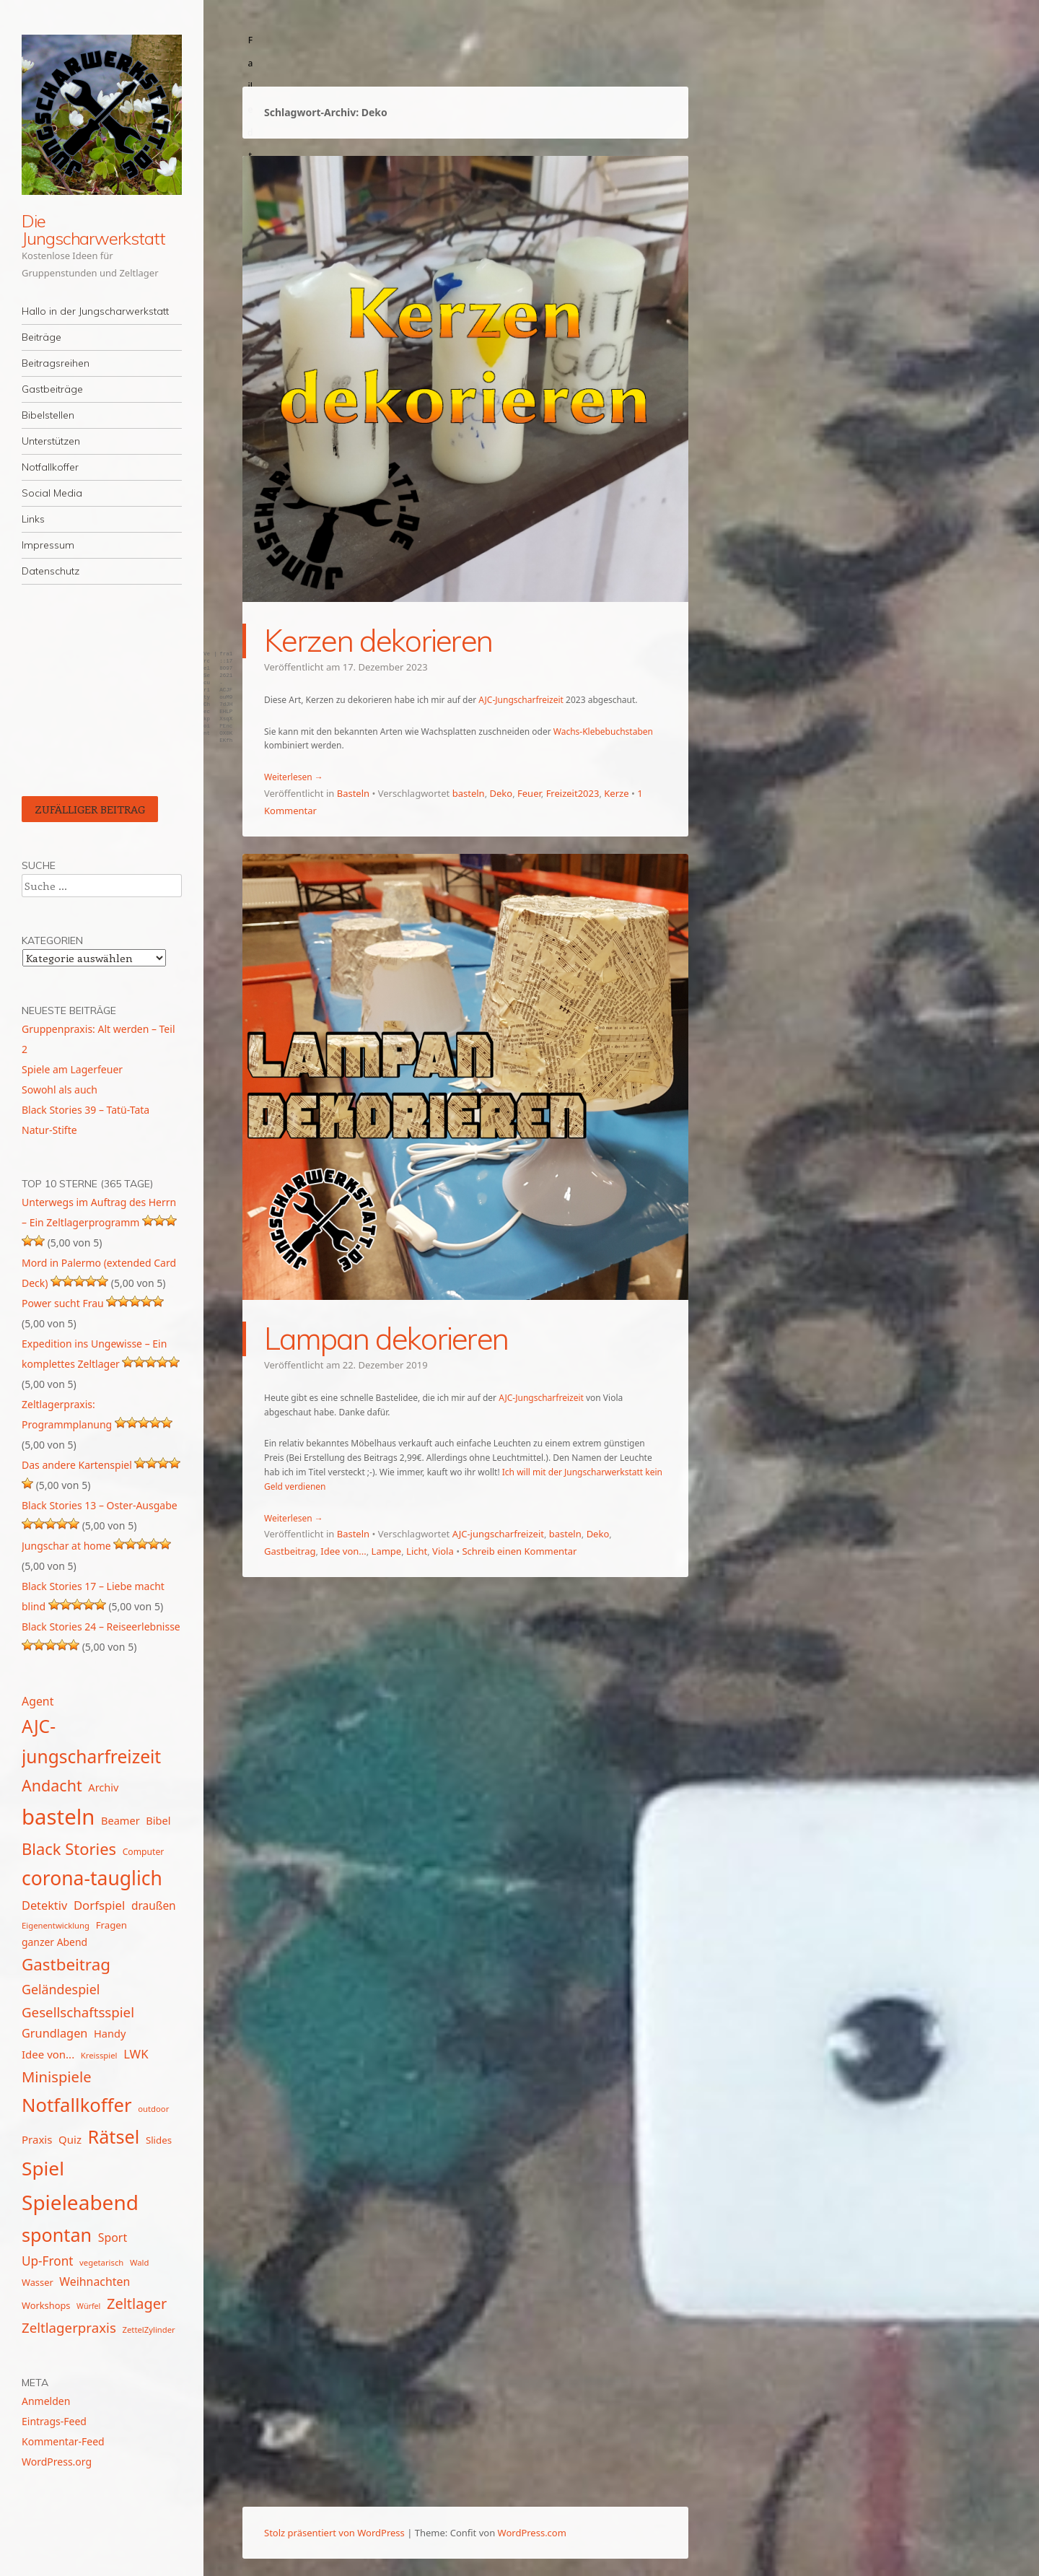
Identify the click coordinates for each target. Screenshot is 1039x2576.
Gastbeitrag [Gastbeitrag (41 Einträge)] (66, 1964)
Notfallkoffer (50, 466)
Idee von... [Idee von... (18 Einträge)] (48, 2054)
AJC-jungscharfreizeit (498, 1533)
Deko (501, 793)
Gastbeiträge (52, 389)
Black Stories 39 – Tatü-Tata (85, 1110)
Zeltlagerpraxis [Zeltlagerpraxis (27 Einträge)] (69, 2327)
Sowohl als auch (59, 1089)
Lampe (387, 1551)
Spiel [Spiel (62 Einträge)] (43, 2168)
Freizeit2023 (573, 793)
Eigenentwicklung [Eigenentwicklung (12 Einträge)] (55, 1925)
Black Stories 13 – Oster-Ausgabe (99, 1505)
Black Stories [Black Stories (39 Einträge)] (69, 1848)
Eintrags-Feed (54, 2421)
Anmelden (46, 2401)
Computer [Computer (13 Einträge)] (144, 1852)
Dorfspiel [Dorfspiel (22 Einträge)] (99, 1905)
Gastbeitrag (289, 1551)
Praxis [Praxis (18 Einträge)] (37, 2139)
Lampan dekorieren (386, 1338)
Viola (443, 1551)
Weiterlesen (293, 777)
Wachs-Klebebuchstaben (603, 731)
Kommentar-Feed (63, 2441)
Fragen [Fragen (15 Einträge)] (111, 1924)
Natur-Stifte (49, 1130)
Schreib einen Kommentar (519, 1551)
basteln (468, 793)
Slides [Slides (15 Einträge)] (159, 2140)
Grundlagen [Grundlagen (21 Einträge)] (54, 2033)
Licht (416, 1551)
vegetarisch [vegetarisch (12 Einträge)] (101, 2262)
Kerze (616, 793)
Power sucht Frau (63, 1303)
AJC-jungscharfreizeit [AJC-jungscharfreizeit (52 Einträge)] (91, 1741)
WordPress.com (532, 2532)
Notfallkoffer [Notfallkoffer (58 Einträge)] (77, 2105)
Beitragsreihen (55, 363)
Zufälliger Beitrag (90, 809)
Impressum (48, 544)
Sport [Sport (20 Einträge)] (112, 2237)
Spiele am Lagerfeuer (72, 1069)
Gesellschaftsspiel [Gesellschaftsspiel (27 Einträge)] (78, 2012)
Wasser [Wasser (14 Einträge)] (37, 2282)
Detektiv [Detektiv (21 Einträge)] (44, 1905)
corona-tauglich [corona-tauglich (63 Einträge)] (92, 1878)
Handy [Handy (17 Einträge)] (110, 2033)
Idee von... (343, 1551)
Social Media (52, 492)
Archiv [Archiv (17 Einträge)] (103, 1787)
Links (33, 518)
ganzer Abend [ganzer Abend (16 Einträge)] (54, 1942)
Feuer (529, 793)
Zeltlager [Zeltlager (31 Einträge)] (137, 2303)
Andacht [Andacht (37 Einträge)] (52, 1785)
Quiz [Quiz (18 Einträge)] (70, 2139)
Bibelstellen (48, 415)
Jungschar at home (66, 1546)
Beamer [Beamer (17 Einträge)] (120, 1820)
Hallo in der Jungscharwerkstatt (95, 311)
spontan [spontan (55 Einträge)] (57, 2234)
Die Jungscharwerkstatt (93, 229)
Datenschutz (50, 570)
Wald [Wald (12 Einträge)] (139, 2262)
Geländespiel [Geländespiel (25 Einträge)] (61, 1989)
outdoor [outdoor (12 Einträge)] (153, 2108)
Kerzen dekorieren (378, 640)
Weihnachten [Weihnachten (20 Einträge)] (94, 2281)
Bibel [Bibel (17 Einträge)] (158, 1820)
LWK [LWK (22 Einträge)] (135, 2053)
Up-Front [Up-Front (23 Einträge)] (47, 2261)
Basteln (353, 793)
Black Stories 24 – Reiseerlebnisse (101, 1626)
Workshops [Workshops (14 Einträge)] (46, 2305)
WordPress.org (57, 2461)
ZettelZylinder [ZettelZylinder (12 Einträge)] (148, 2329)
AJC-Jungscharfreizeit (521, 700)
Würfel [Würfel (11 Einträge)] (88, 2306)
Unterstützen (51, 441)
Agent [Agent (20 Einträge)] (37, 1701)
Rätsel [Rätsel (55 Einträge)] (114, 2136)
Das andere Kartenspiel (77, 1465)
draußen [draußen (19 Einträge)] (153, 1905)
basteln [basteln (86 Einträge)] (58, 1816)
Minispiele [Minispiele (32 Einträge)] (57, 2076)
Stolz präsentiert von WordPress (334, 2532)
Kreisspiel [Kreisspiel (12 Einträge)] (99, 2055)
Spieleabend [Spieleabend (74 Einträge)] (80, 2202)
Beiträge (41, 337)
